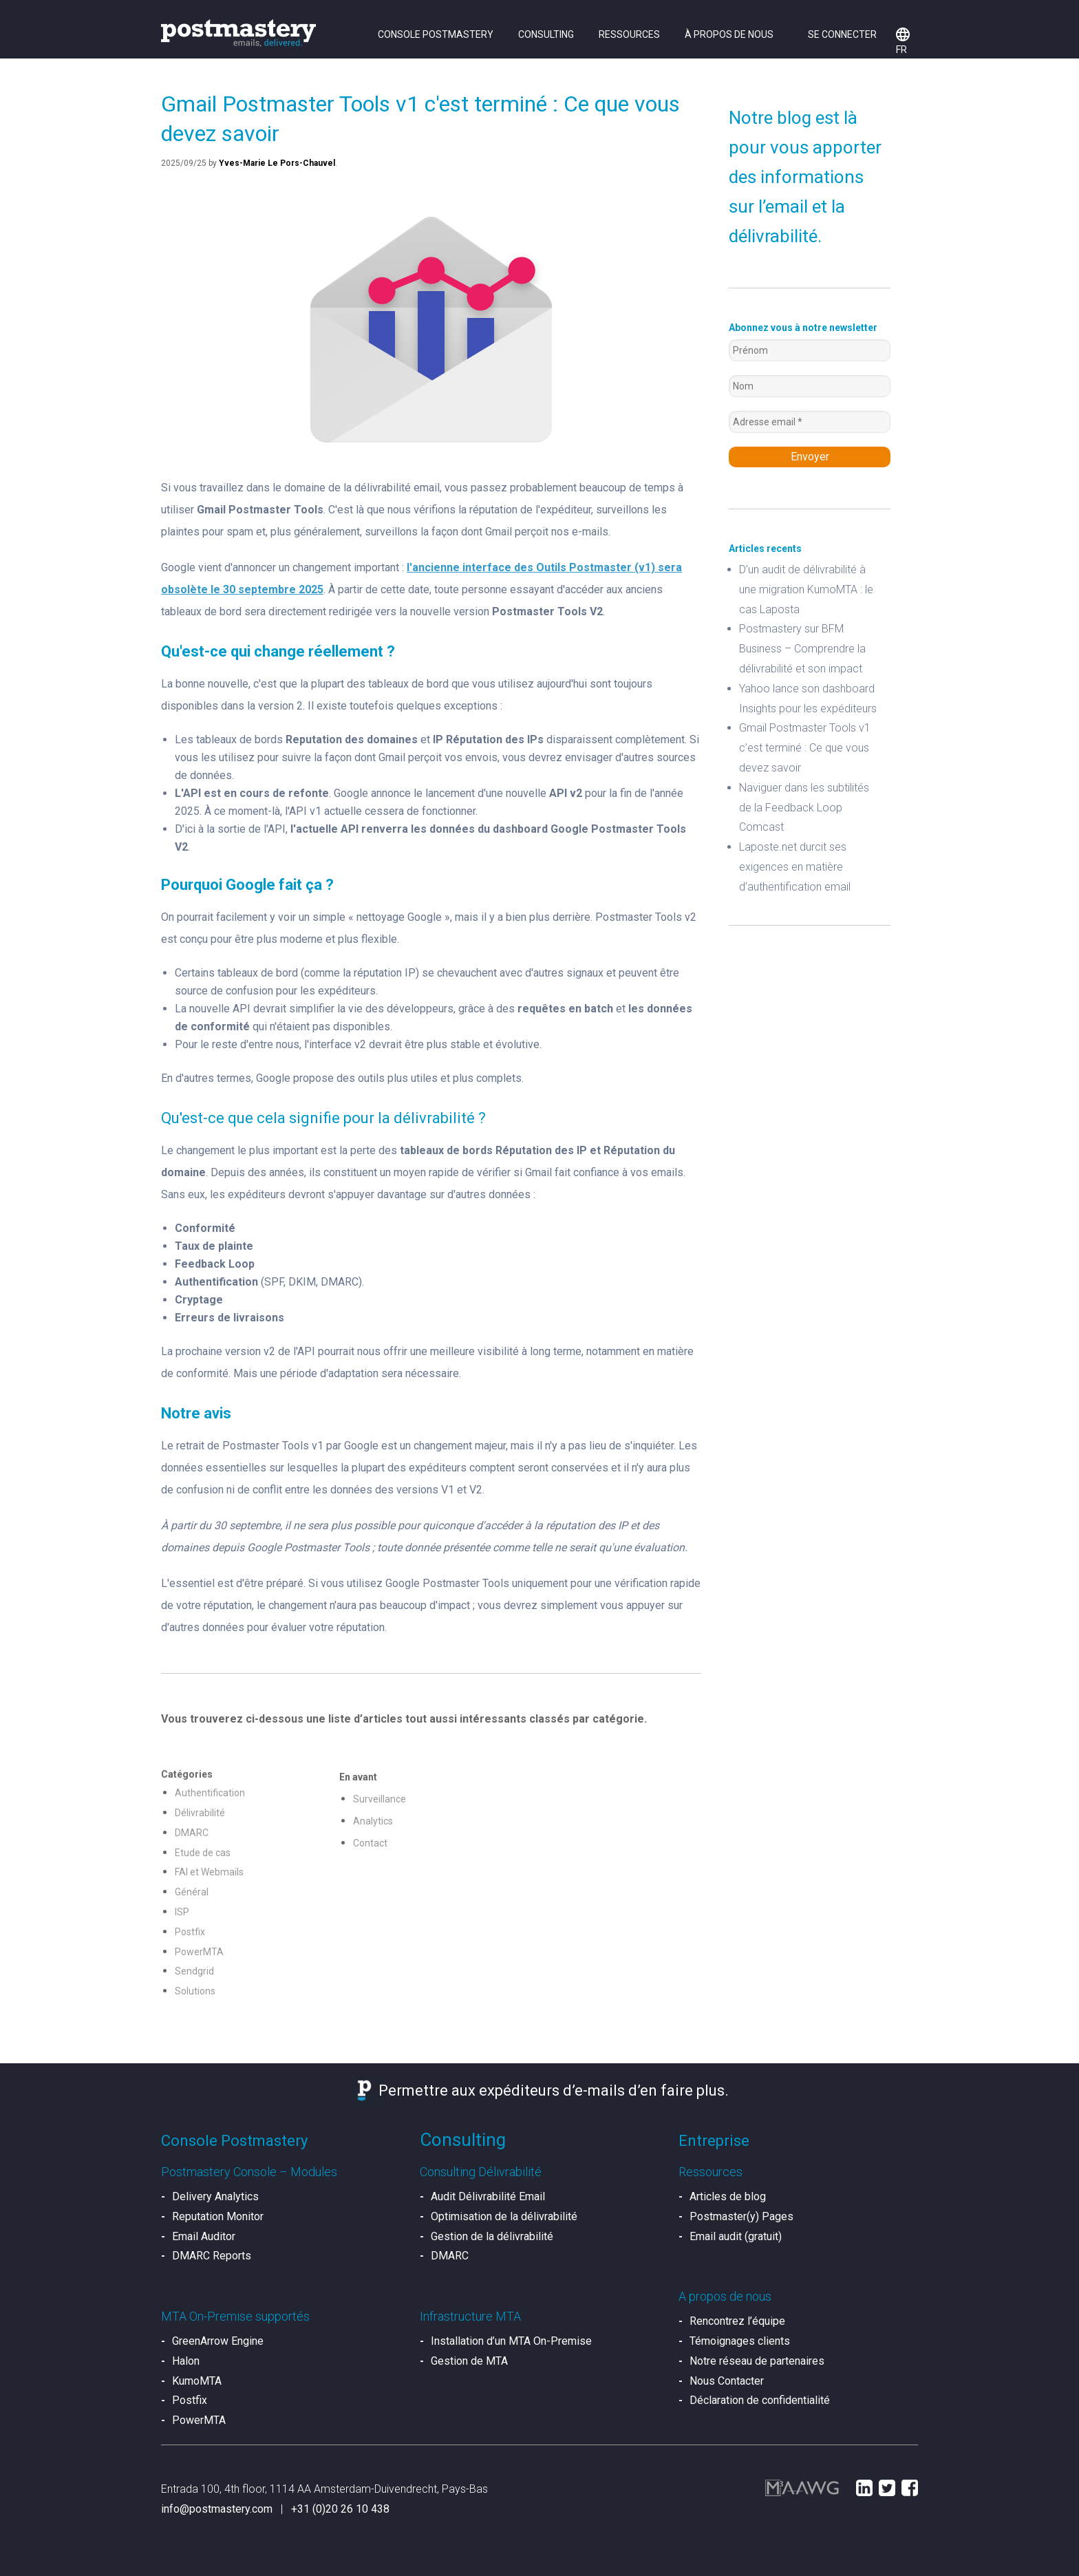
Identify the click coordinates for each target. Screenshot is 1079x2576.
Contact (370, 1843)
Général (192, 1891)
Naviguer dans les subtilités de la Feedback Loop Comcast (804, 807)
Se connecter (842, 34)
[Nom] (809, 386)
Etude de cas (203, 1852)
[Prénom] (809, 350)
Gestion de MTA (469, 2360)
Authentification (210, 1792)
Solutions (195, 1991)
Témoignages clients (740, 2341)
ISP (182, 1911)
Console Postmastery (435, 34)
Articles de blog (728, 2196)
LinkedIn (864, 2488)
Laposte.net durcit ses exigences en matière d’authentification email (795, 866)
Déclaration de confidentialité (760, 2400)
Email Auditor (203, 2236)
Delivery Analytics (215, 2196)
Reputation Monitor (218, 2216)
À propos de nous (729, 34)
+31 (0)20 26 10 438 (340, 2508)
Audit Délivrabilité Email (488, 2196)
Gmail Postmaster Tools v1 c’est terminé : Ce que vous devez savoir (804, 747)
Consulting (546, 34)
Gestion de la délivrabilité (492, 2236)
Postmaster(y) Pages (741, 2216)
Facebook (909, 2488)
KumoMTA (197, 2380)
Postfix (190, 1931)
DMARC (192, 1832)
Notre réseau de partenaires (757, 2360)
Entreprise (714, 2140)
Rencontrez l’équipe (737, 2321)
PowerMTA (199, 1951)
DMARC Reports (211, 2255)
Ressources (629, 34)
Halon (186, 2360)
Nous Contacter (727, 2380)
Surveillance (379, 1799)
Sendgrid (194, 1971)
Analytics (373, 1821)
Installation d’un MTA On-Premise (511, 2341)
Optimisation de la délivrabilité (504, 2216)
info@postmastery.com (217, 2508)
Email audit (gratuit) (736, 2236)
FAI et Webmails (209, 1871)
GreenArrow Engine (218, 2341)
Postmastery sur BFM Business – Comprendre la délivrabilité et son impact (802, 648)
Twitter (887, 2488)
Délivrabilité (200, 1812)
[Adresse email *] (809, 422)
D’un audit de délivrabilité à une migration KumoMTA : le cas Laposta (806, 589)
